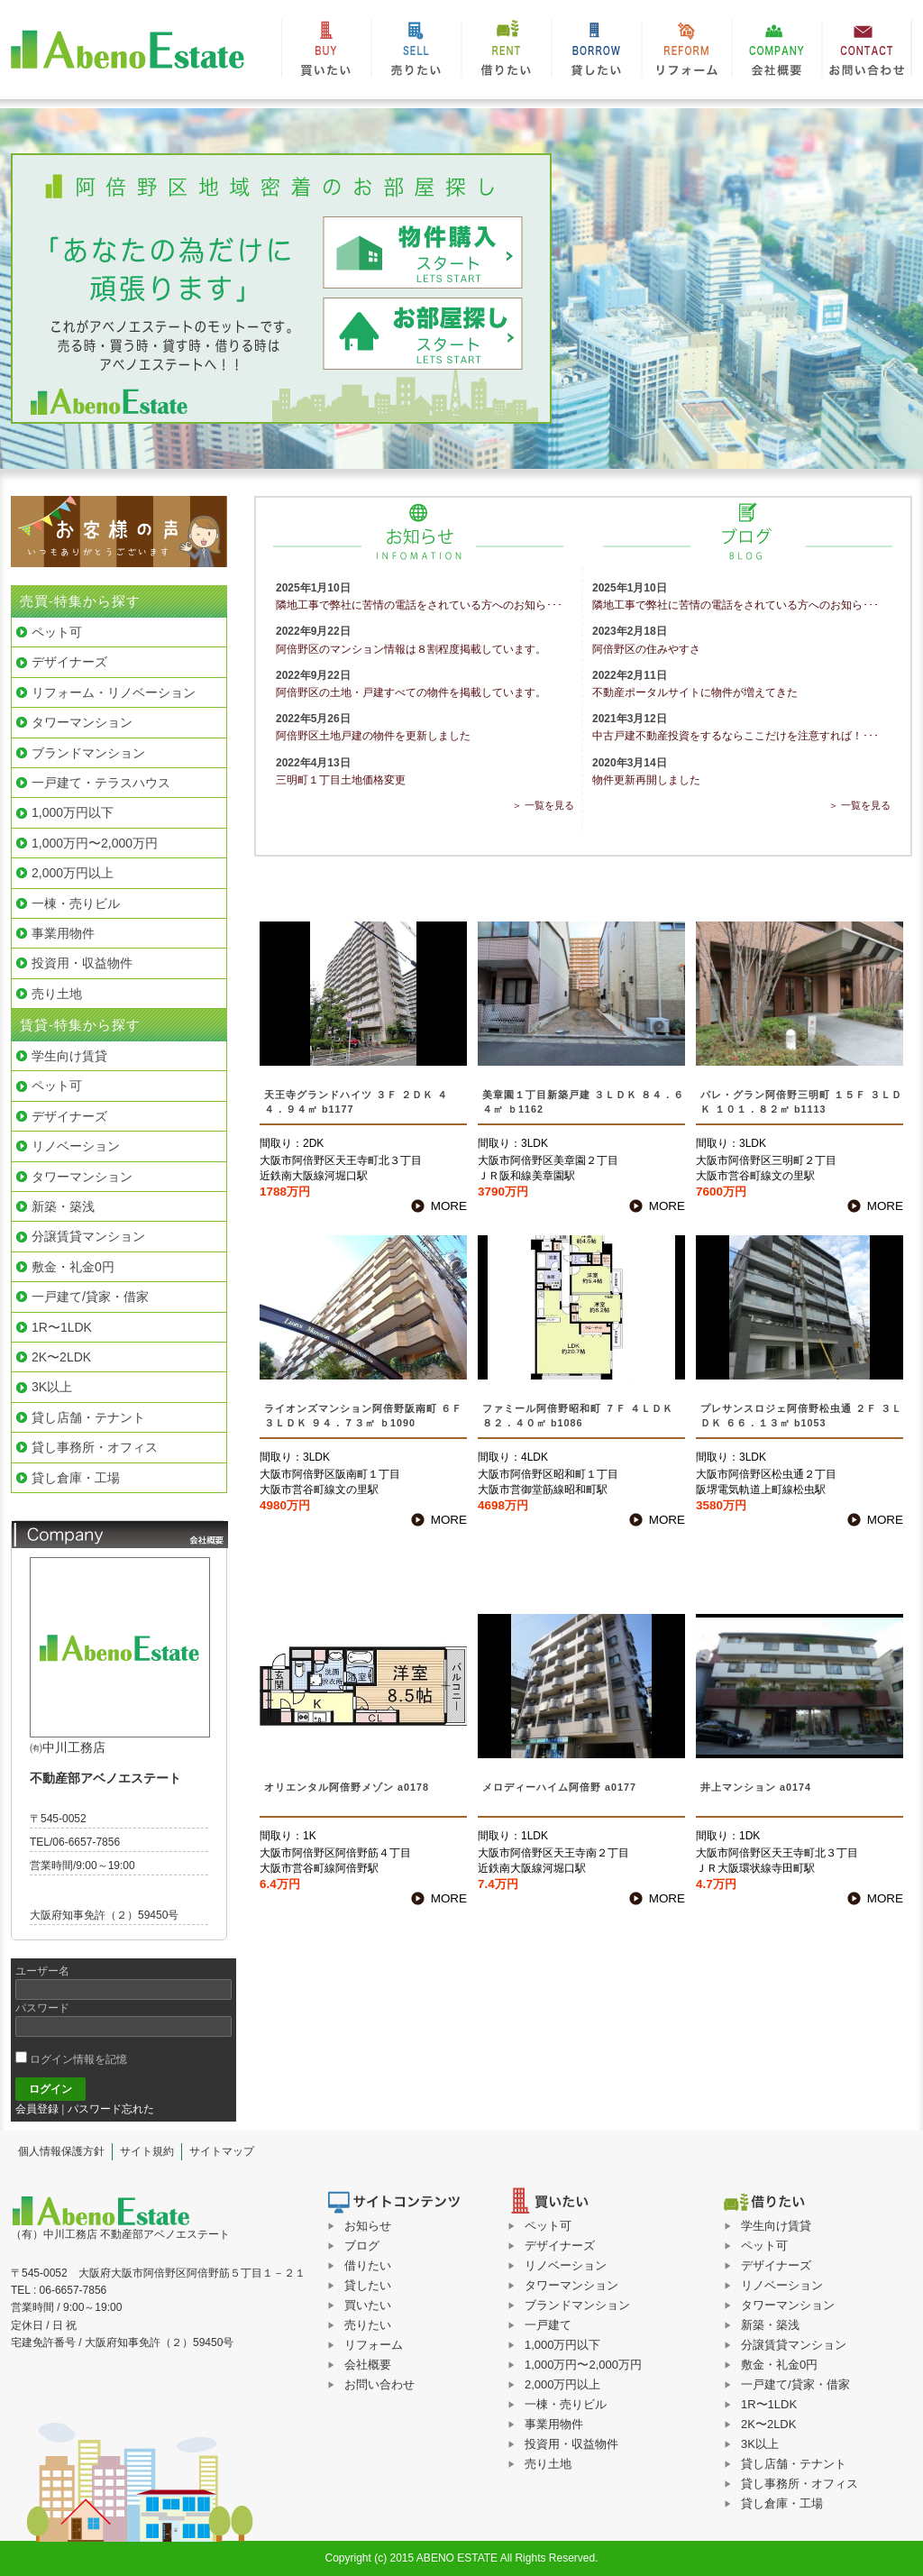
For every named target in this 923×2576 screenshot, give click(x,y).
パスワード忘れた (111, 2109)
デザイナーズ (776, 2265)
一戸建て (548, 2325)
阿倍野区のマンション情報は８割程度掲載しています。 (411, 649)
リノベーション (782, 2285)
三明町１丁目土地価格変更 (341, 780)
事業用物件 (554, 2424)
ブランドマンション (577, 2305)
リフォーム (687, 54)
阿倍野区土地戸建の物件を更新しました (373, 735)
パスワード (42, 2008)
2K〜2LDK (768, 2424)
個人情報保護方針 (61, 2151)
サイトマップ (221, 2151)
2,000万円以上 (563, 2384)
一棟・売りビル (566, 2404)
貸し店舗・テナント (793, 2464)
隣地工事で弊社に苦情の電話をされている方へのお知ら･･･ (419, 605)
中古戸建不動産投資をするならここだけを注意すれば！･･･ (735, 735)
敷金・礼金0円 (779, 2364)
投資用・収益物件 (571, 2444)
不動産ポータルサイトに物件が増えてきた (695, 692)
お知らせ (367, 2225)
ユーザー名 (42, 1971)
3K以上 (760, 2444)
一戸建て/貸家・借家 (795, 2384)
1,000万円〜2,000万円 (583, 2364)
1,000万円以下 (563, 2344)
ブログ (361, 2245)
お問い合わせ (867, 54)
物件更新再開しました (646, 780)
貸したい (597, 54)
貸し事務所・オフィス (799, 2483)
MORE (449, 1206)
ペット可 (764, 2245)
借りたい (507, 54)
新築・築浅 (770, 2325)
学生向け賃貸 (776, 2225)
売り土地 (548, 2464)
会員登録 (37, 2109)
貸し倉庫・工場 (782, 2503)
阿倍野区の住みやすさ (646, 649)
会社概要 (777, 54)
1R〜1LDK (769, 2404)
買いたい (326, 54)
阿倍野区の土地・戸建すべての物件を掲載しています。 (411, 692)
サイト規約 (147, 2151)
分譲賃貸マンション (793, 2344)
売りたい (416, 54)
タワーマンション (788, 2305)
